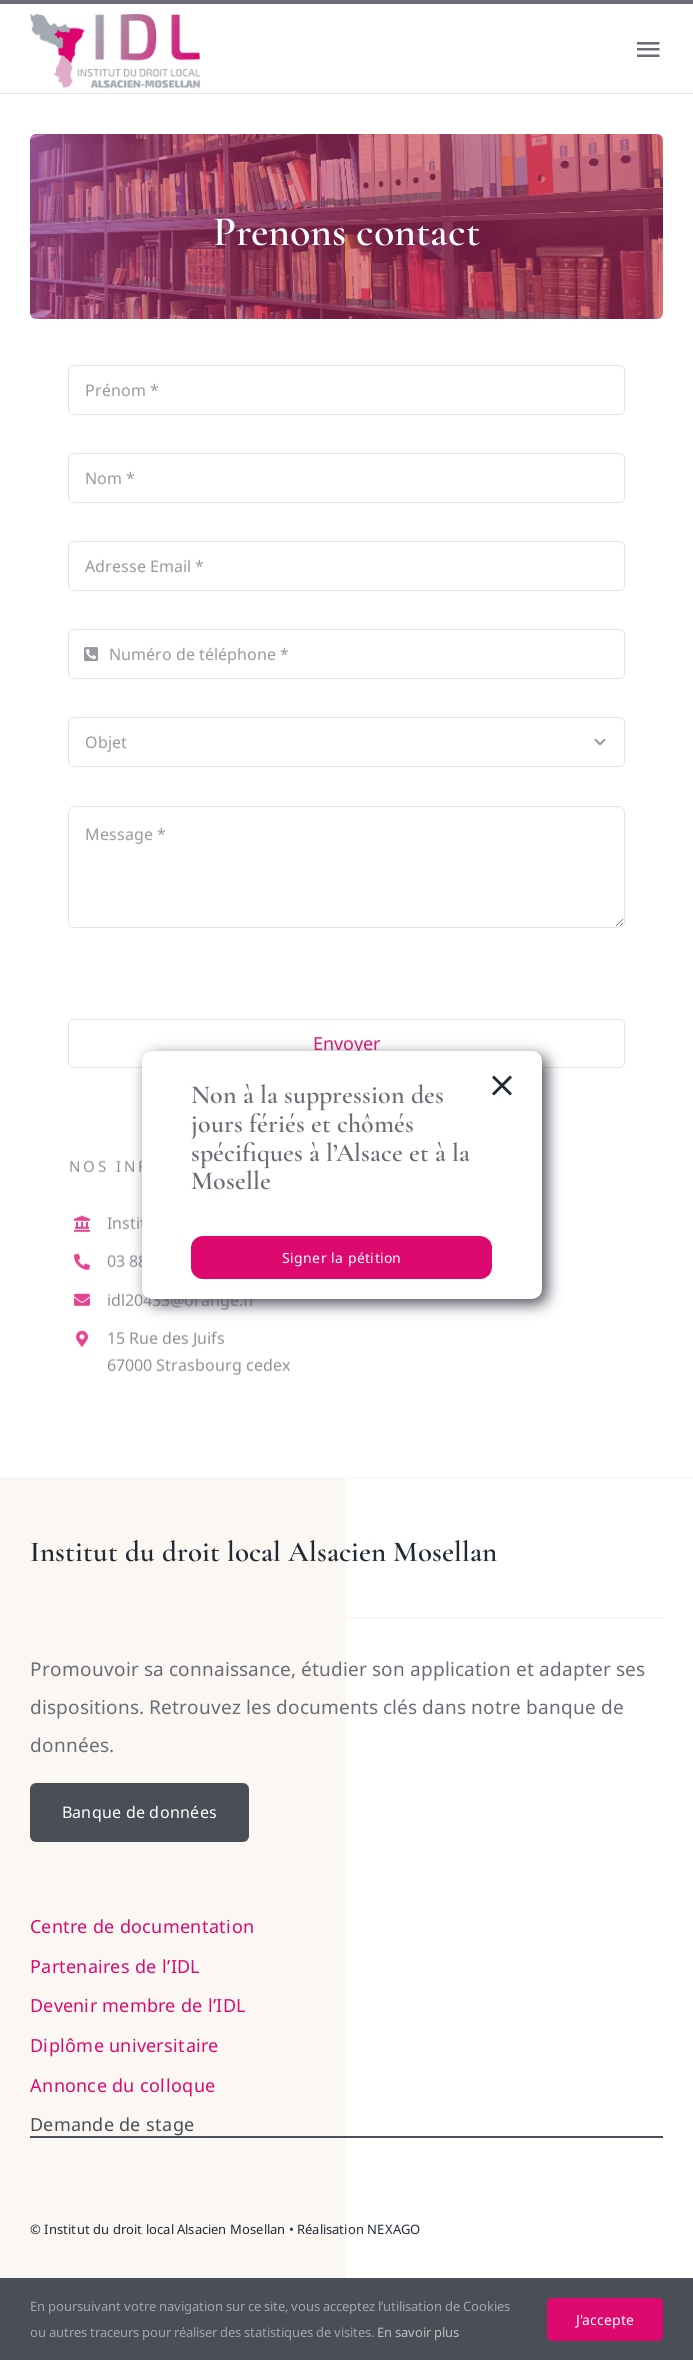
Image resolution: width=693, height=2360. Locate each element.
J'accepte (605, 2319)
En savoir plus (418, 2332)
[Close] (502, 1086)
